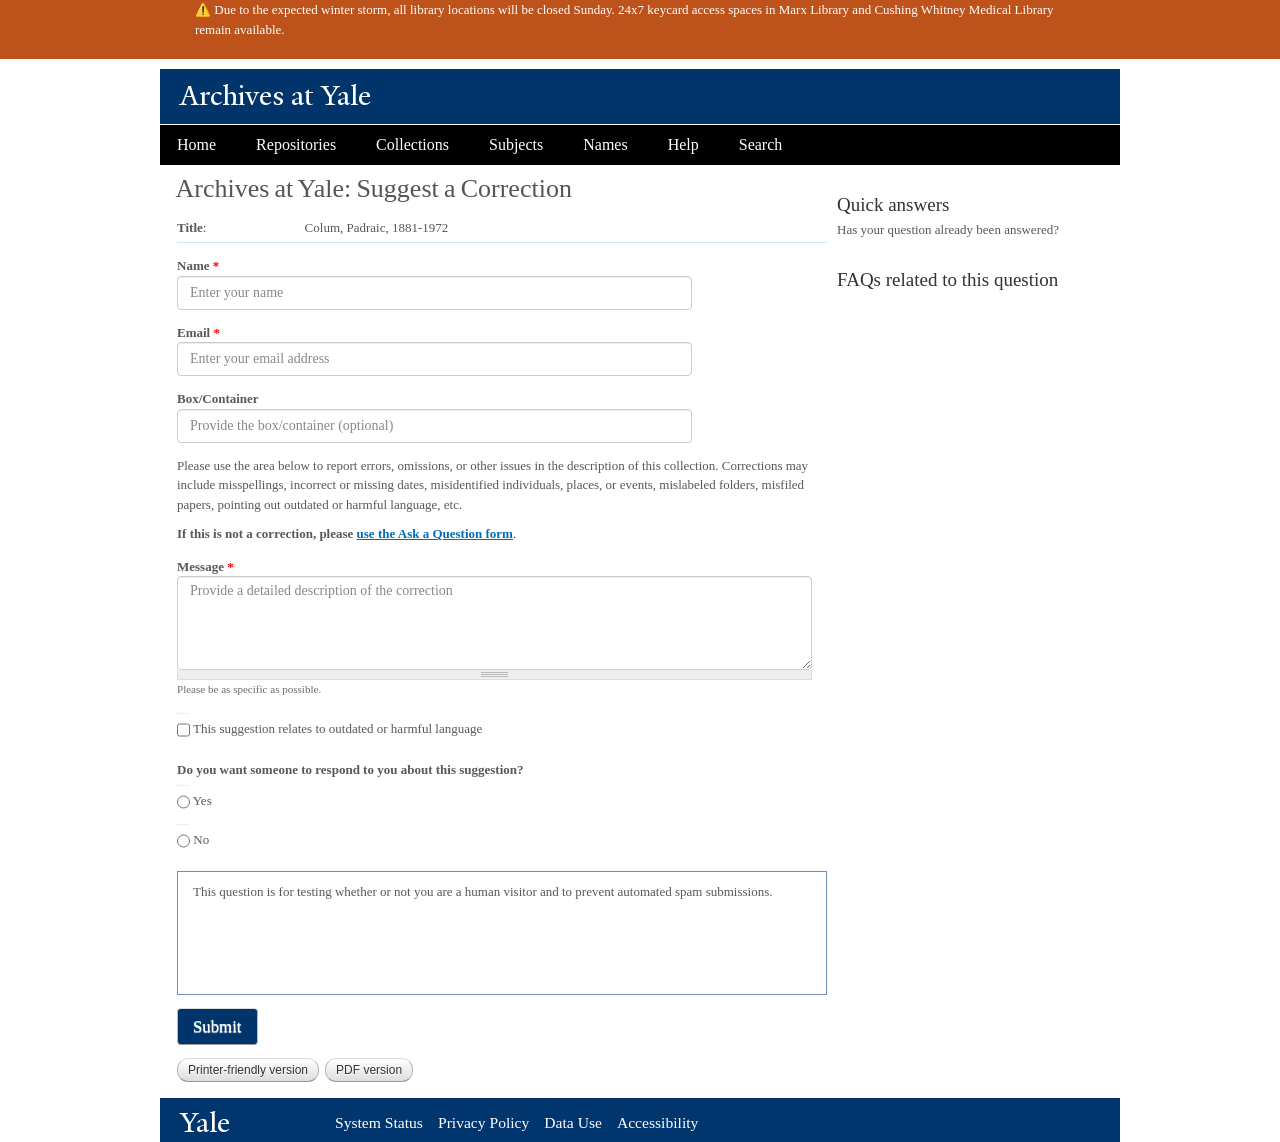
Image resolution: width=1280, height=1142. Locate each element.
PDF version (369, 1070)
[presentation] (345, 945)
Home (196, 144)
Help (683, 144)
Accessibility (657, 1122)
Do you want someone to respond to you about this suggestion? (350, 769)
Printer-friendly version (248, 1070)
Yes (202, 800)
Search (761, 144)
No (201, 839)
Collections (412, 144)
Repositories (296, 144)
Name (198, 265)
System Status (379, 1122)
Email (198, 332)
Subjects (516, 144)
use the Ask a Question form (435, 533)
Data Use (573, 1122)
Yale (205, 1122)
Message (205, 566)
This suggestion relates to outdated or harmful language (337, 728)
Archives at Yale (275, 95)
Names (605, 144)
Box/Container (218, 398)
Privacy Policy (483, 1122)
